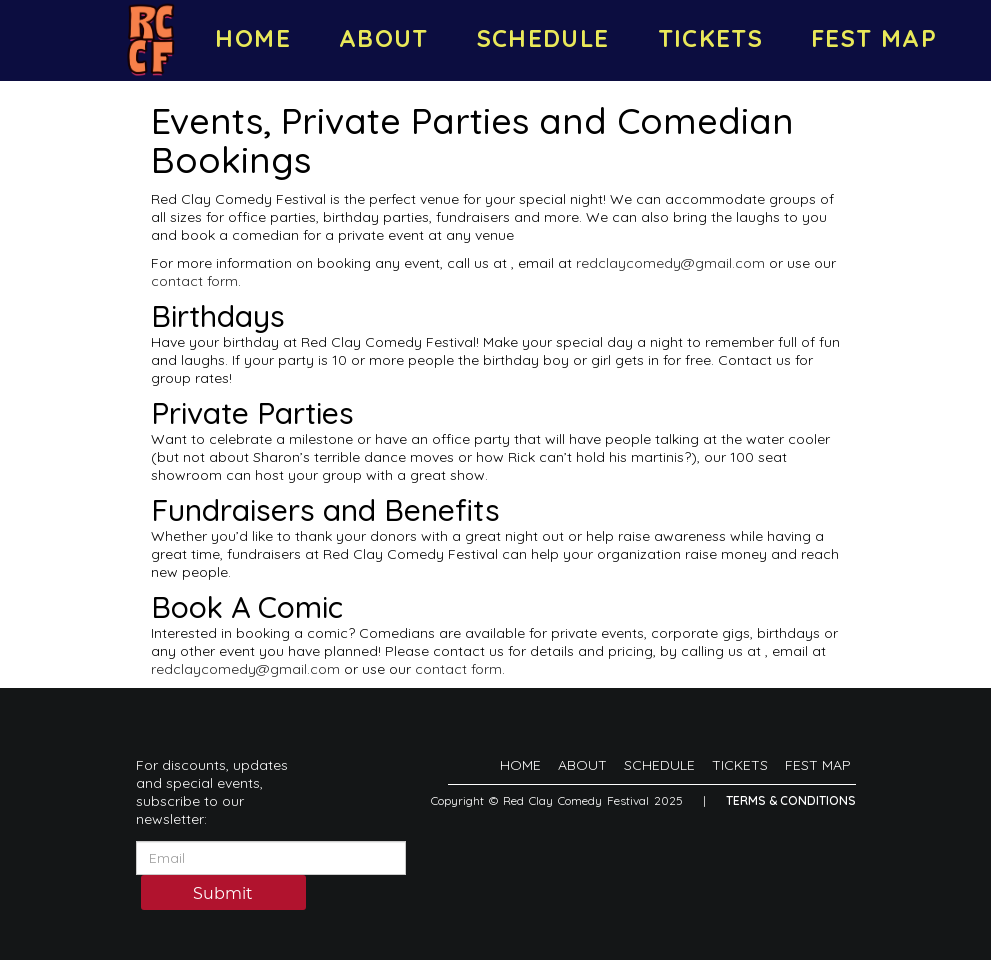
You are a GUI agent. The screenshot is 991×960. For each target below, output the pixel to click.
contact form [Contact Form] (194, 281)
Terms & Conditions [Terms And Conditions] (791, 800)
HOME (252, 38)
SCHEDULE (543, 38)
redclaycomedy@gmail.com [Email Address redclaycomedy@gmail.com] (670, 263)
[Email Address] (271, 858)
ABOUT (384, 38)
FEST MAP (874, 38)
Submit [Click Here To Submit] (223, 893)
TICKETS (711, 38)
